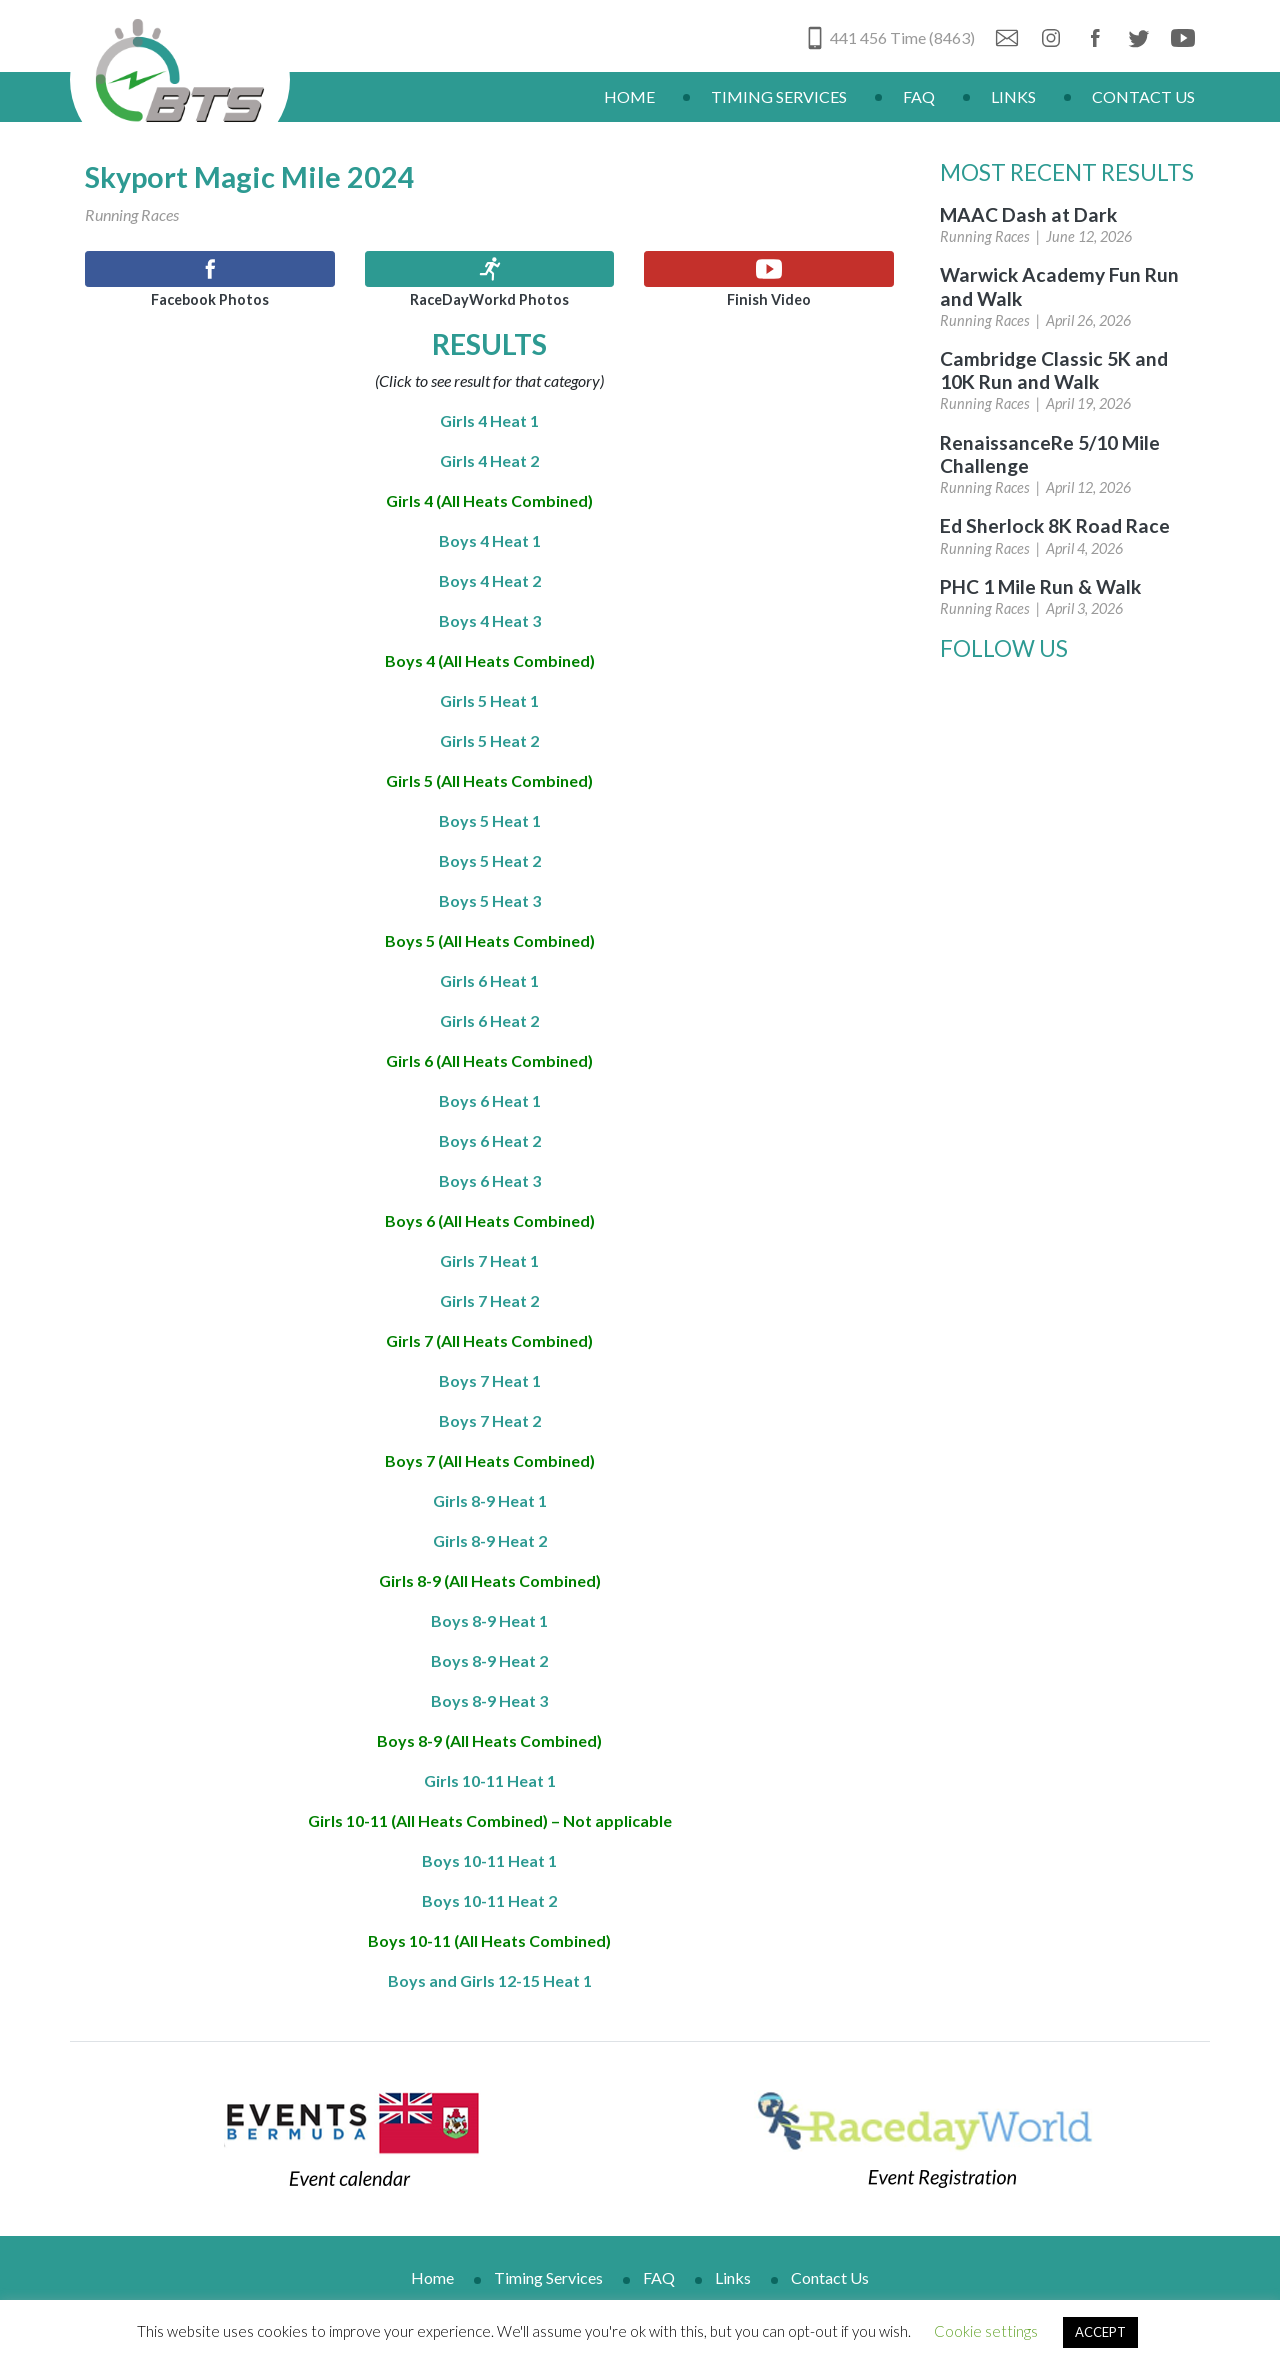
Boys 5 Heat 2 (490, 860)
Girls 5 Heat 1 (489, 700)
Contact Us (1143, 96)
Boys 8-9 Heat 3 (489, 1700)
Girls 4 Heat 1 (489, 420)
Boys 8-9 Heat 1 (489, 1620)
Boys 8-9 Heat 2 (489, 1660)
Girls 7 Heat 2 (489, 1300)
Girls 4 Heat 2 (489, 460)
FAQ (919, 96)
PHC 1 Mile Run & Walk (1040, 586)
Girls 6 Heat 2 (489, 1020)
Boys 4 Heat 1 (490, 540)
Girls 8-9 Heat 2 (490, 1540)
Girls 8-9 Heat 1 (490, 1500)
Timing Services (779, 96)
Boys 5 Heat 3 (490, 900)
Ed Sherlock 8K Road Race (1055, 525)
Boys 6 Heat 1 (490, 1100)
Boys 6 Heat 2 (490, 1140)
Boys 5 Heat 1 (490, 820)
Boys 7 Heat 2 (490, 1420)
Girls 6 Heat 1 (489, 980)
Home (629, 96)
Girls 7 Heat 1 (489, 1260)
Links (1013, 96)
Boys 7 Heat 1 (490, 1380)
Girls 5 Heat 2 (489, 740)
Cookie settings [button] (986, 2331)
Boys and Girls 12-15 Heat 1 (490, 1980)
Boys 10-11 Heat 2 (489, 1900)
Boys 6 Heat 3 (490, 1180)
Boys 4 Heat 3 (490, 620)
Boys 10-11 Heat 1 (489, 1860)
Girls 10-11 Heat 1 (490, 1780)
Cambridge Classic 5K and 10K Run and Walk (1054, 370)
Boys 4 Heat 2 (490, 580)
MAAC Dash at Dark (1028, 214)
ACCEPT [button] (1100, 2332)
